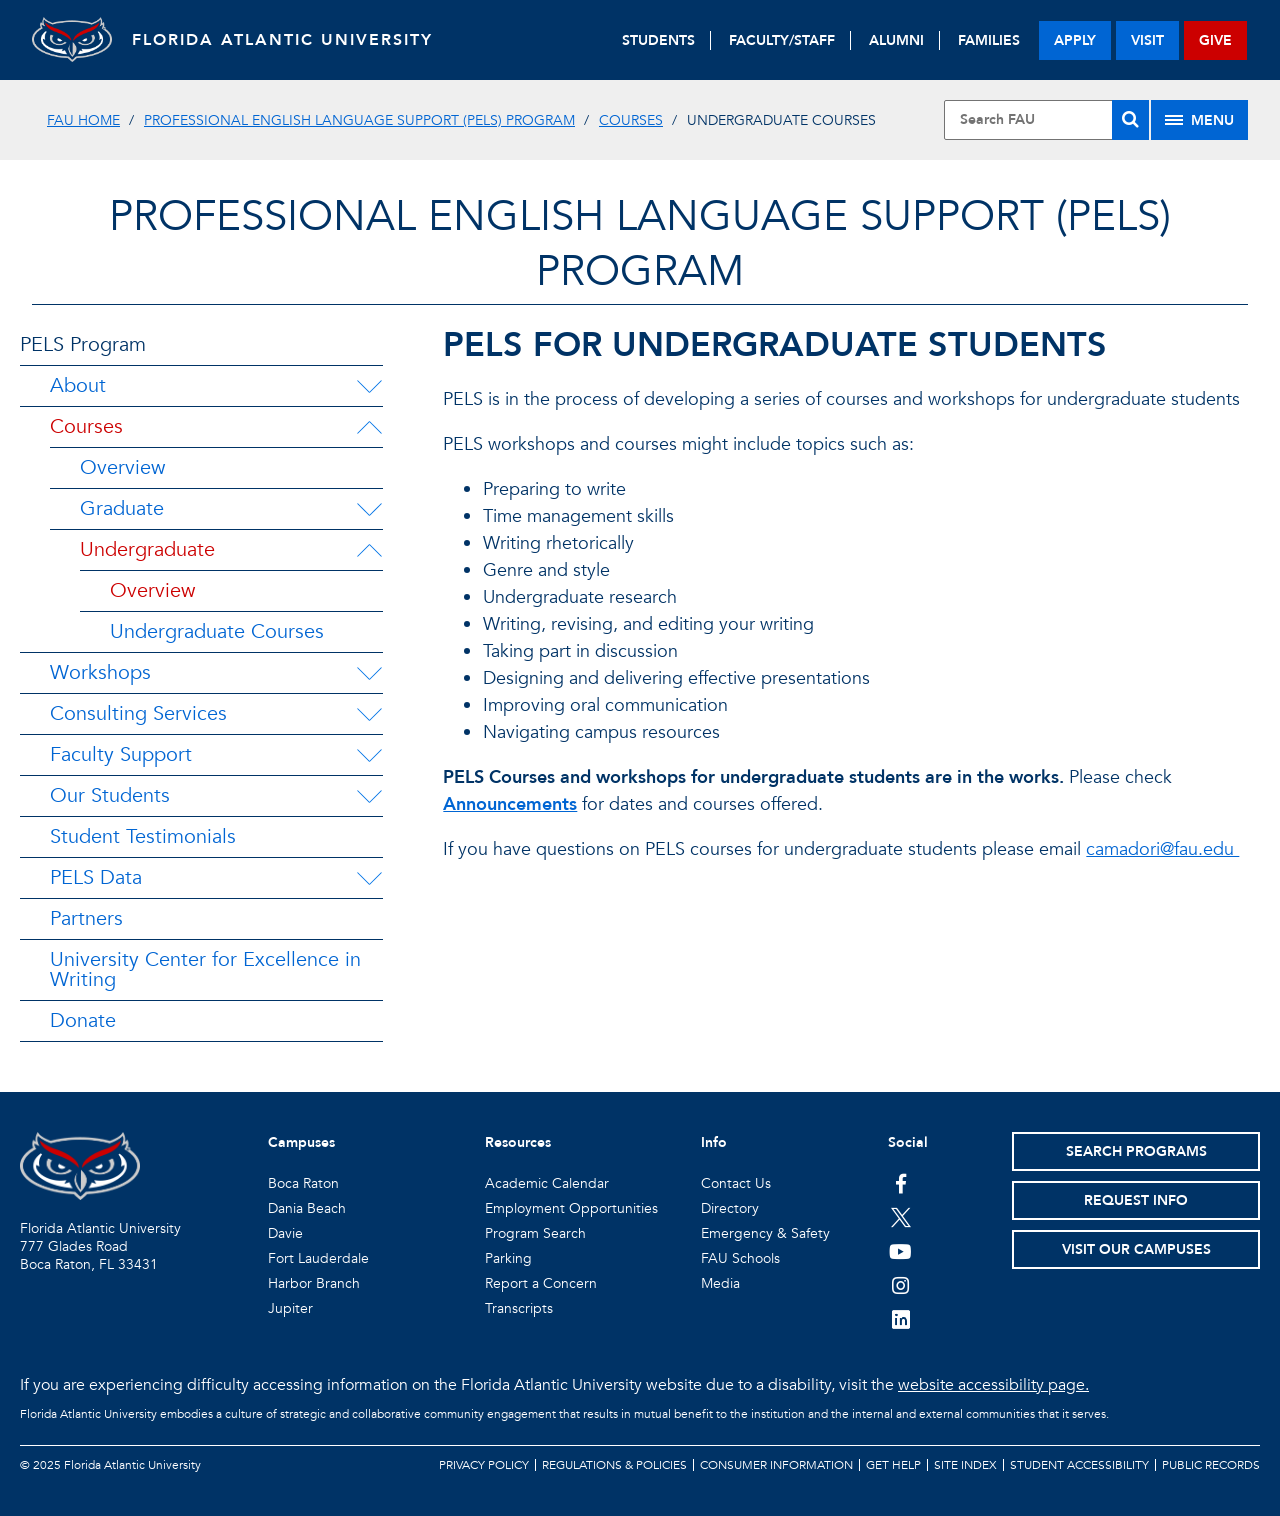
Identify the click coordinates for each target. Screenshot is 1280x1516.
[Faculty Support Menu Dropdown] (369, 755)
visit (1147, 40)
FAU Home (83, 120)
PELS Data (96, 877)
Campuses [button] (301, 1142)
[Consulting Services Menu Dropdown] (369, 714)
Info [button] (714, 1142)
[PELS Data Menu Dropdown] (369, 878)
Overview (122, 467)
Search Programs (1136, 1151)
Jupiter (290, 1308)
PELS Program (83, 344)
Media (720, 1283)
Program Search (535, 1233)
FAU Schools (740, 1258)
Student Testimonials (143, 836)
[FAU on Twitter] (900, 1217)
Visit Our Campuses (1136, 1249)
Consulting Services (138, 713)
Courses (631, 120)
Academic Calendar (547, 1183)
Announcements (510, 804)
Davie (285, 1233)
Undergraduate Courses (217, 631)
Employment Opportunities (571, 1208)
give (1215, 40)
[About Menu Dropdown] (369, 386)
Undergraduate (147, 549)
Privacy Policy (484, 1465)
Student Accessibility (1079, 1465)
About (78, 385)
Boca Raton (303, 1183)
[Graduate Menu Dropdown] (369, 509)
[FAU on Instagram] (900, 1285)
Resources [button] (518, 1142)
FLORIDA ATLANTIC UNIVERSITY (282, 40)
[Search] (1130, 120)
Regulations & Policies (614, 1465)
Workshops (100, 672)
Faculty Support (121, 754)
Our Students (110, 795)
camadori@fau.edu (1162, 849)
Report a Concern (541, 1283)
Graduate (122, 508)
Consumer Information (776, 1465)
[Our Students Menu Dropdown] (369, 796)
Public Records (1211, 1465)
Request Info (1136, 1200)
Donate (83, 1020)
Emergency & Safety (765, 1233)
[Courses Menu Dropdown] (369, 427)
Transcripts (519, 1308)
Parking (508, 1258)
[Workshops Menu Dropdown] (369, 673)
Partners (86, 918)
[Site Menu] (1199, 120)
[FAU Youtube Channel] (900, 1251)
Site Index (965, 1465)
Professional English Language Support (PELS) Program (359, 120)
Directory (730, 1208)
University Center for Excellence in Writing (205, 969)
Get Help (893, 1465)
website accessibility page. (993, 1385)
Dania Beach (307, 1208)
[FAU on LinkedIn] (900, 1319)
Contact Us (736, 1183)
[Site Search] (1046, 120)
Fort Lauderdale (318, 1258)
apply (1075, 40)
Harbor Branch (314, 1283)
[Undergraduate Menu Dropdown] (369, 550)
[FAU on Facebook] (900, 1183)
